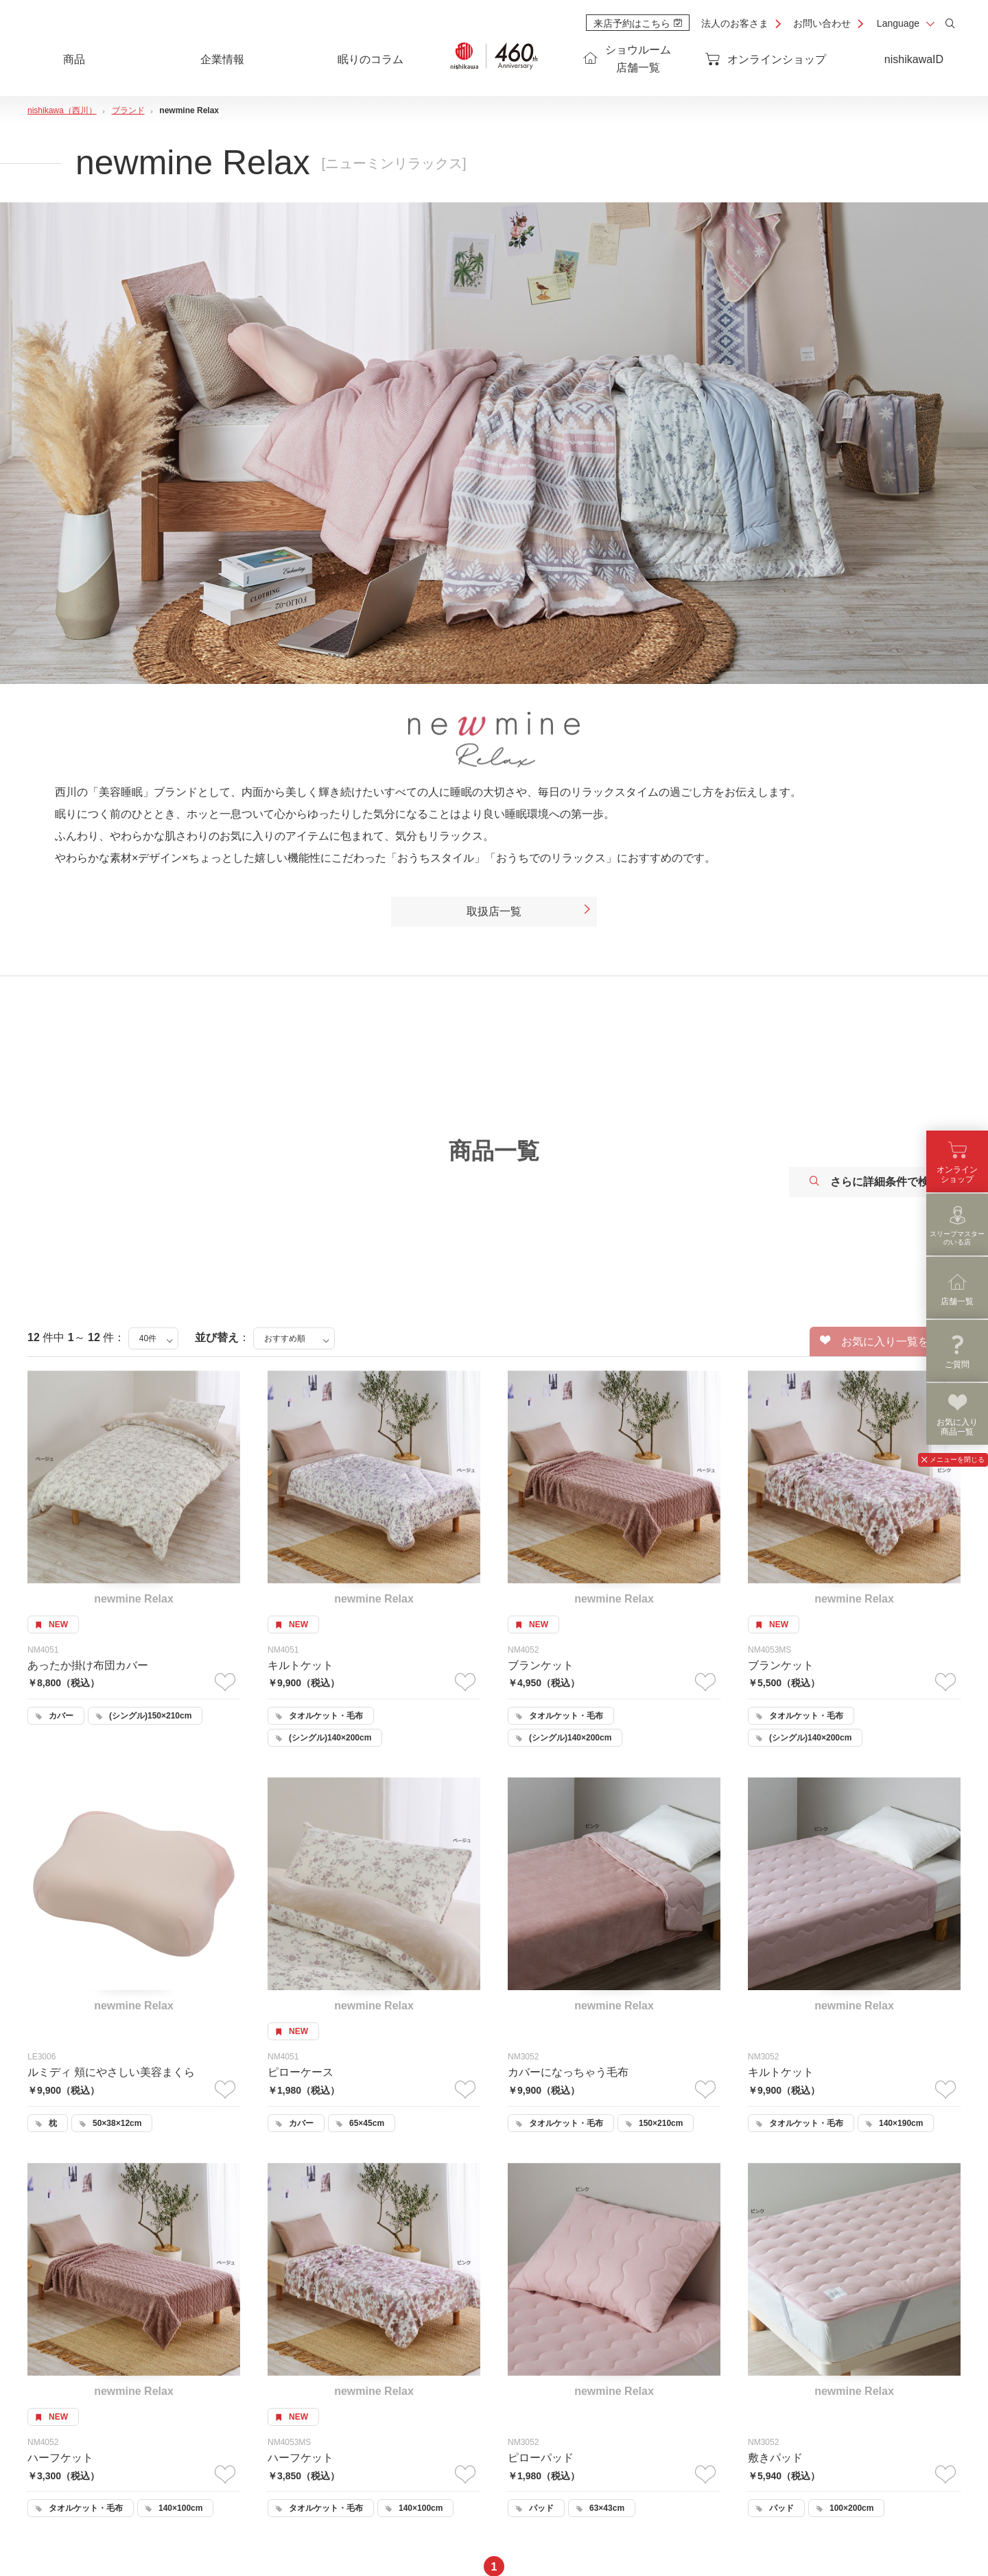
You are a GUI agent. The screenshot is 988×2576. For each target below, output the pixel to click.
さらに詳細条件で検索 (875, 1181)
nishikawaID (913, 59)
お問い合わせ (822, 23)
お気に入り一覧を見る (885, 1341)
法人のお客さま (734, 23)
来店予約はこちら (637, 23)
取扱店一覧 (529, 911)
